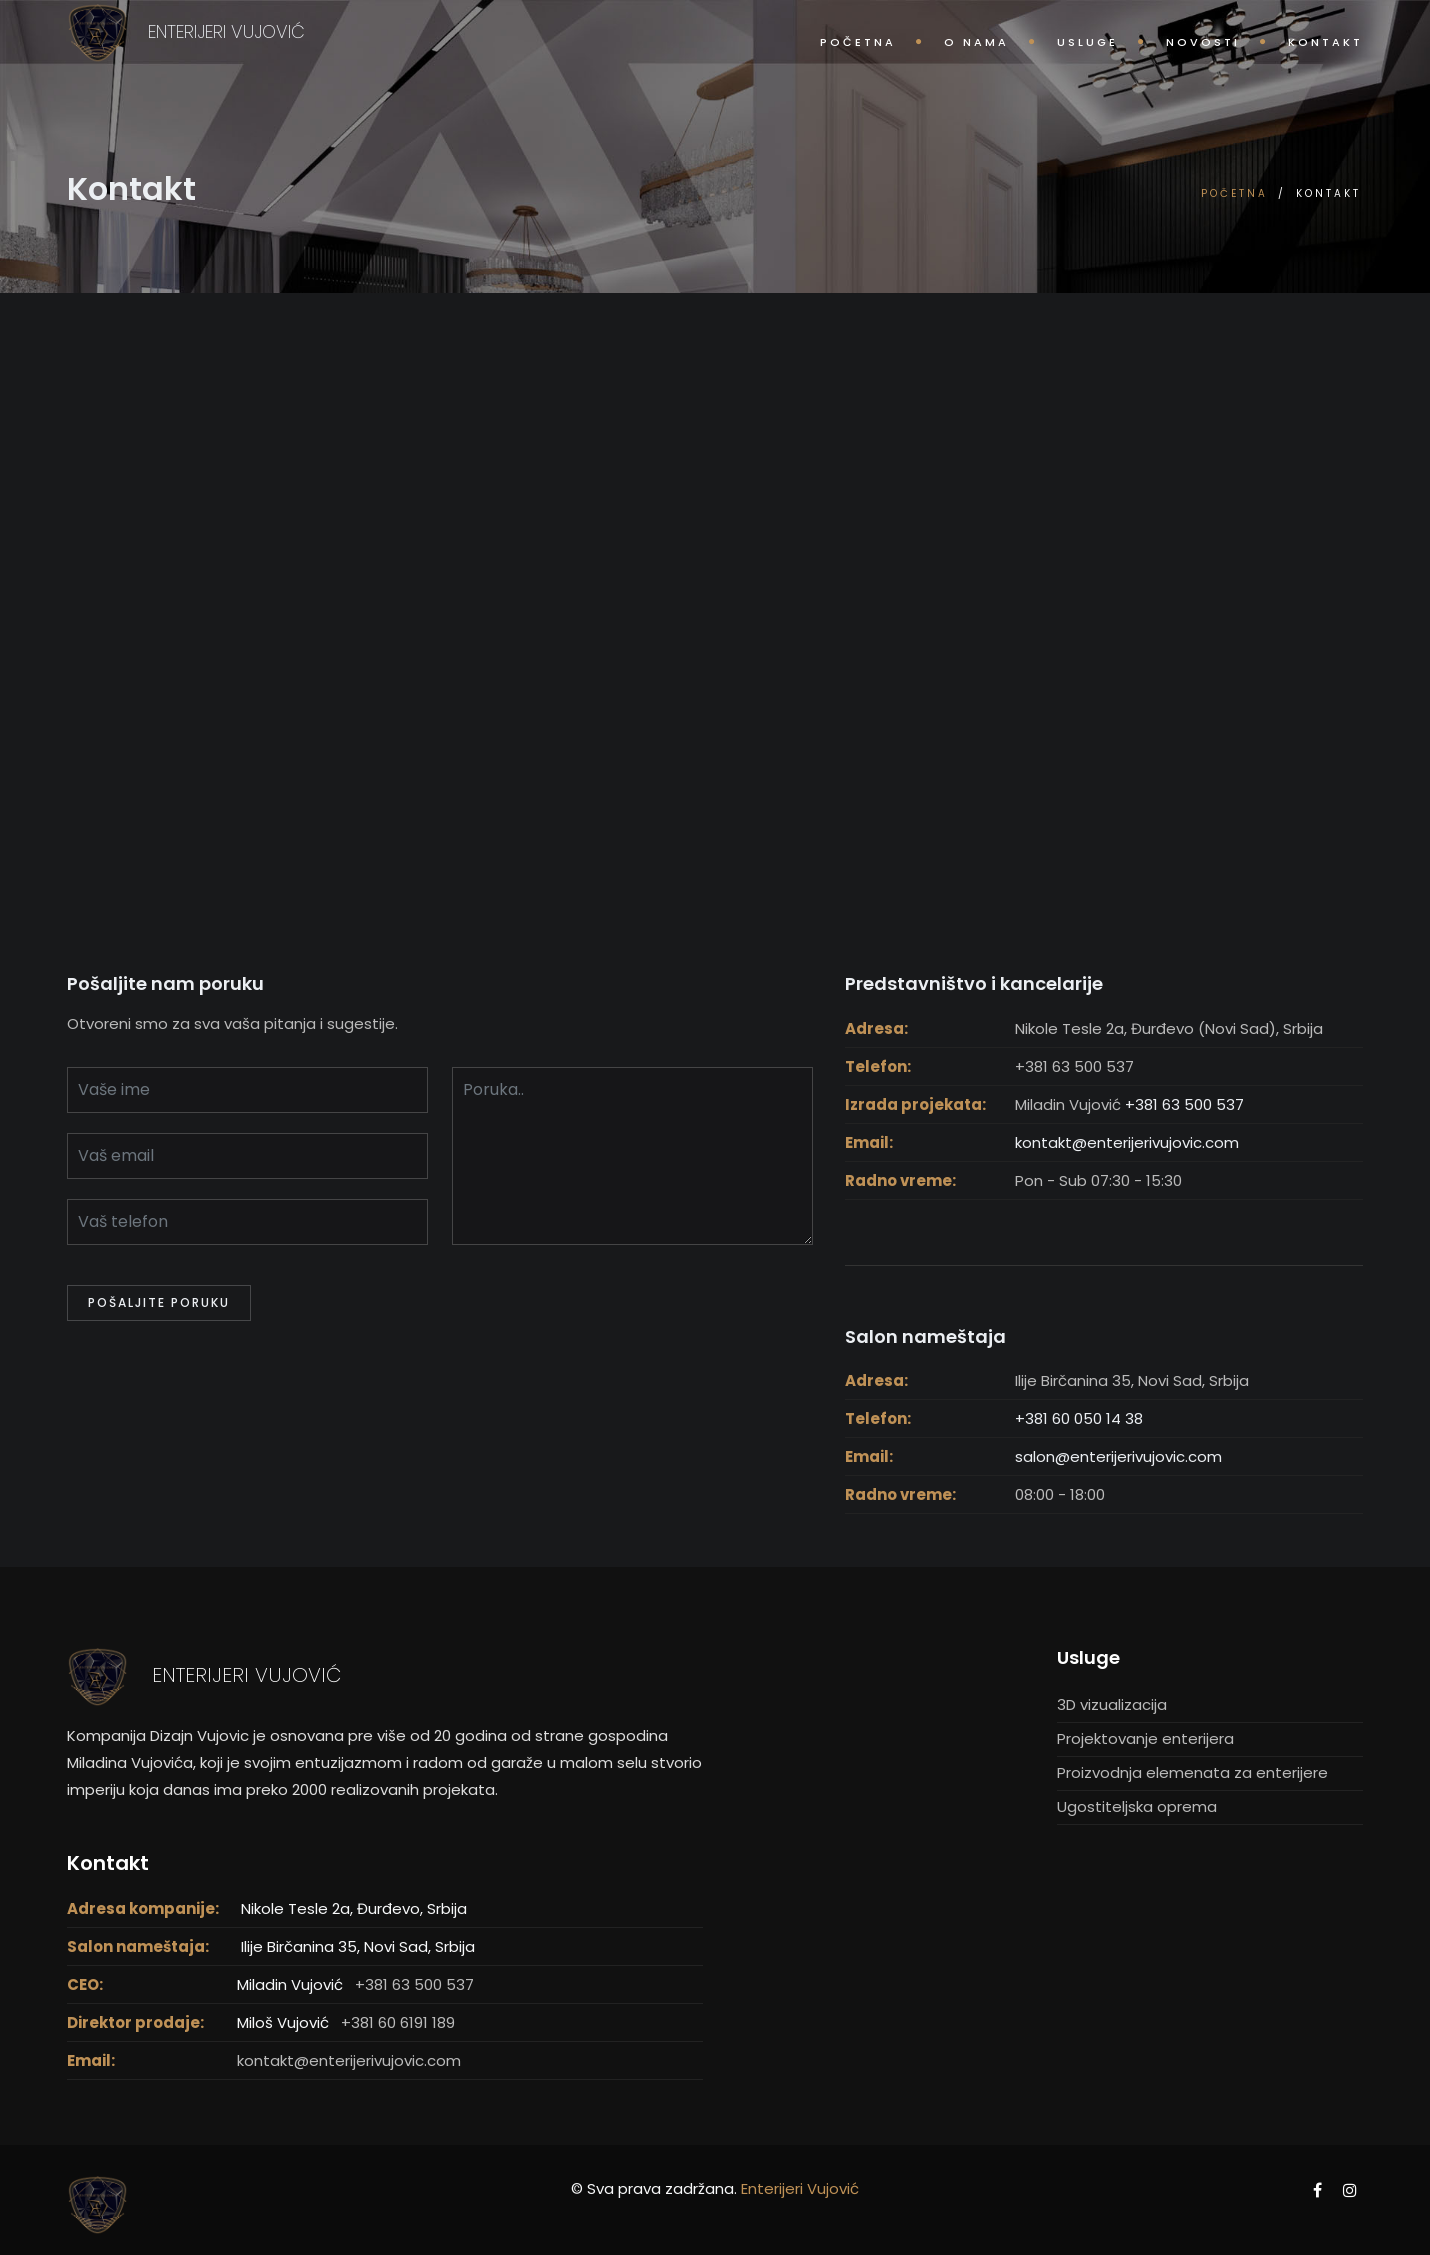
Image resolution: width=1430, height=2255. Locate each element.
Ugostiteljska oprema (1137, 1806)
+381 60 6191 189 (398, 2022)
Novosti (1203, 42)
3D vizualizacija (1112, 1704)
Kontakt (1325, 42)
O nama (976, 42)
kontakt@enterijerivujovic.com (1127, 1142)
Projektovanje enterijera (1145, 1738)
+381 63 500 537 (1184, 1104)
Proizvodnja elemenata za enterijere (1192, 1772)
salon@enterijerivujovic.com (1118, 1456)
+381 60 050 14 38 (1079, 1418)
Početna (858, 42)
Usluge (1087, 42)
